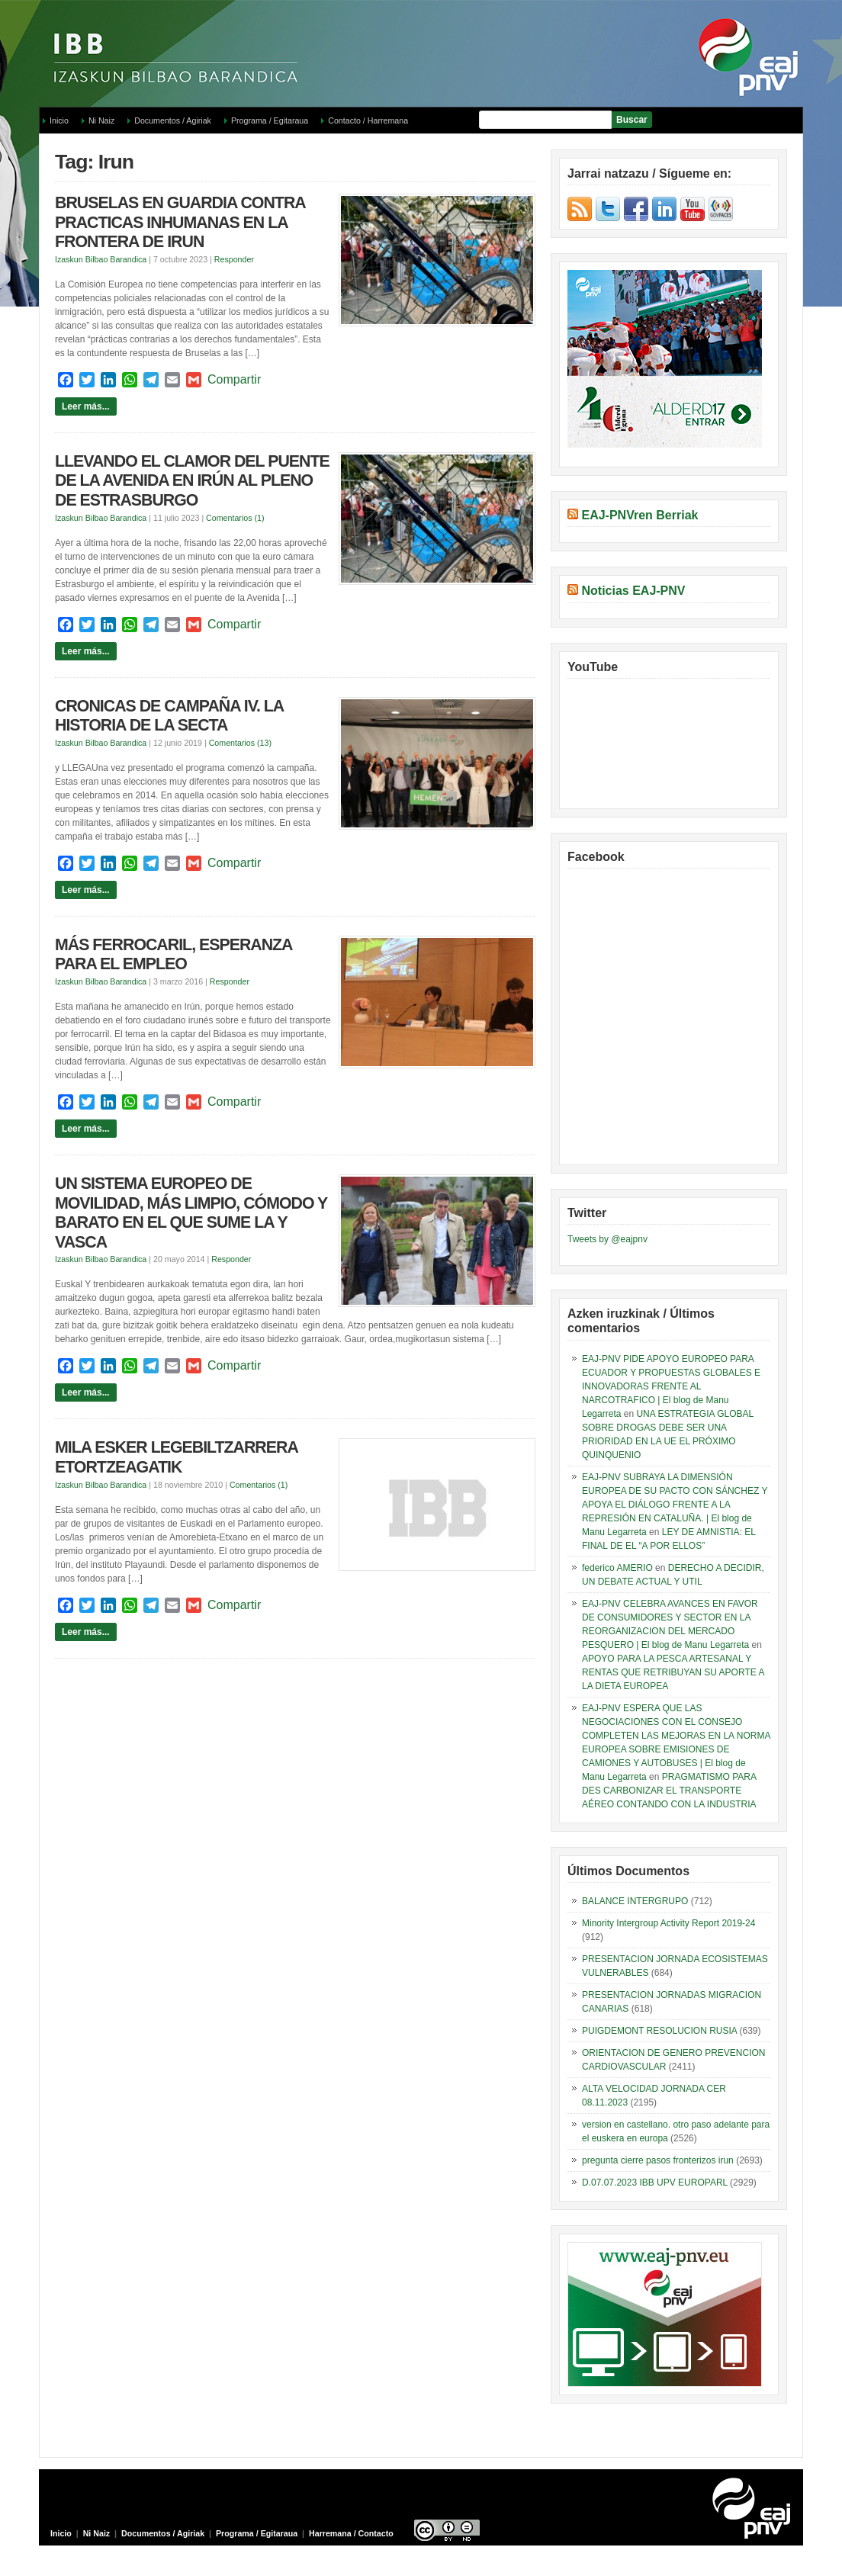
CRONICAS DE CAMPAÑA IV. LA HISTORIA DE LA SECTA (169, 716)
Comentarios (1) (235, 517)
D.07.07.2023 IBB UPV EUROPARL (655, 2182)
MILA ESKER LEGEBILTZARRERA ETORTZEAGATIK (176, 1457)
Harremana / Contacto (351, 2533)
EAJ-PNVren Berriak (639, 515)
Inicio (59, 120)
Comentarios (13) (240, 742)
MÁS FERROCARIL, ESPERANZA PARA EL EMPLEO (173, 955)
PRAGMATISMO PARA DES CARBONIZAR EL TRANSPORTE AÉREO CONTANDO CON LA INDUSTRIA (669, 1790)
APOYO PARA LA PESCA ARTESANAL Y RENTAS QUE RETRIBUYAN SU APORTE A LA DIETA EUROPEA (673, 1672)
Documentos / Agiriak (172, 120)
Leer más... (86, 406)
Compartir (234, 379)
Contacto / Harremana (368, 120)
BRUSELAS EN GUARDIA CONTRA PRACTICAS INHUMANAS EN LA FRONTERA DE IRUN (180, 222)
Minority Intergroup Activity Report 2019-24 (668, 1923)
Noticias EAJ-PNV (633, 590)
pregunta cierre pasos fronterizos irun (658, 2160)
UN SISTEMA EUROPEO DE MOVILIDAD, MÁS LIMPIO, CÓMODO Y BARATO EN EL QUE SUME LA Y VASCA (191, 1212)
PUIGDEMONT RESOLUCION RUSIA (659, 2030)
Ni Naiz (101, 120)
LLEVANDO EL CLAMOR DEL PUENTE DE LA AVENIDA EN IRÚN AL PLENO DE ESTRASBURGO (192, 480)
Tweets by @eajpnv (607, 1239)
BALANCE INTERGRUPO (635, 1901)
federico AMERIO (617, 1568)
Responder (234, 259)
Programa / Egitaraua (269, 120)
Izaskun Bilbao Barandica (100, 259)
